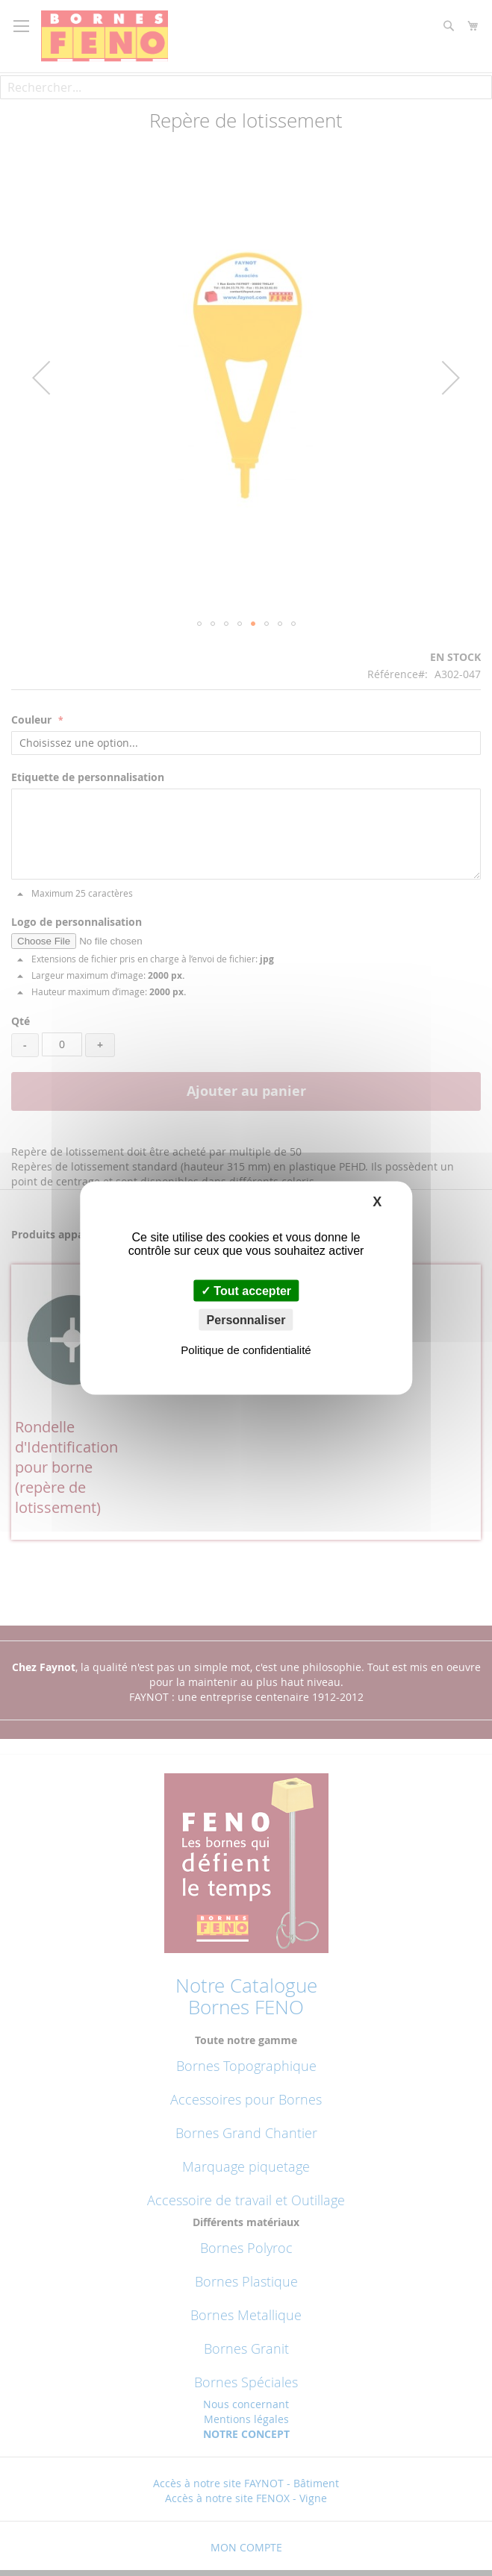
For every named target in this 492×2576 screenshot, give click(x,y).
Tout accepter (246, 1291)
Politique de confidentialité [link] (246, 1350)
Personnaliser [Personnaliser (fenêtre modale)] (246, 1320)
